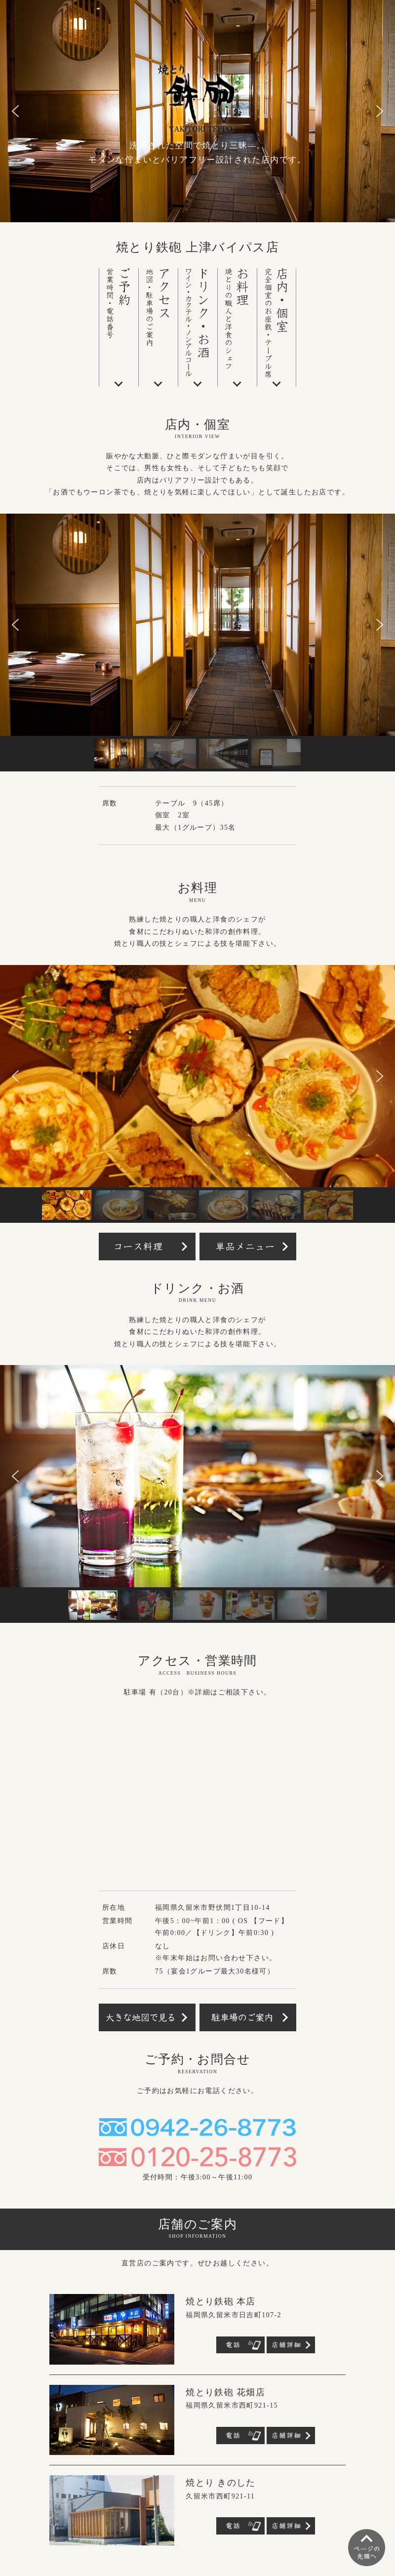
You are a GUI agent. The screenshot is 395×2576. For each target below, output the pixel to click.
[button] (15, 111)
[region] (197, 642)
